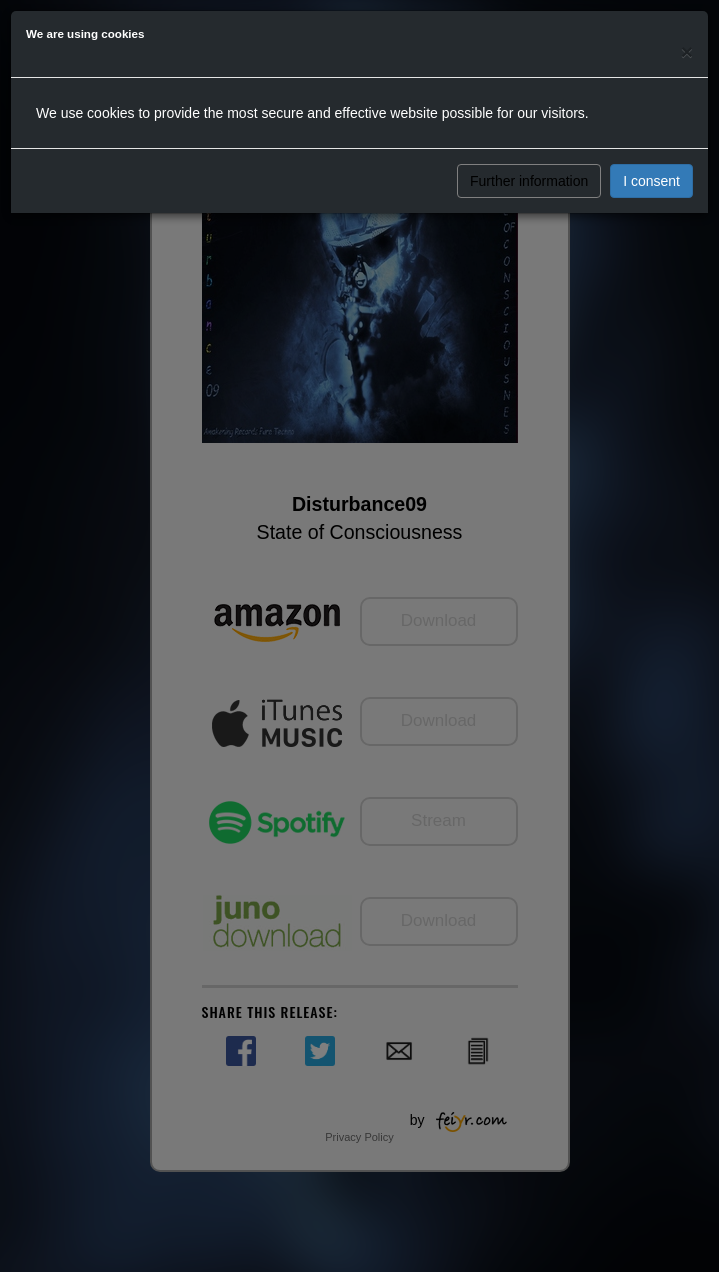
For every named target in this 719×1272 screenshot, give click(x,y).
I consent (651, 181)
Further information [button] (529, 181)
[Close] (687, 51)
